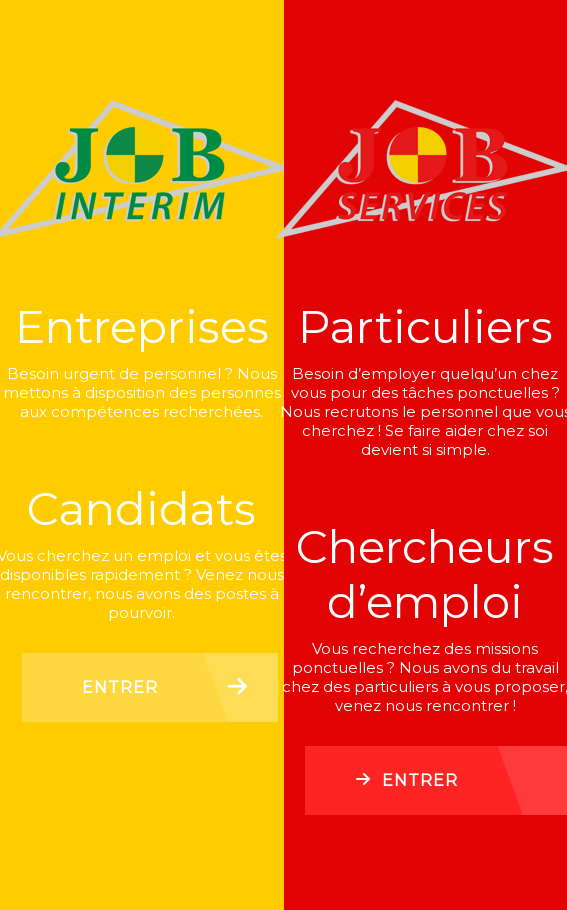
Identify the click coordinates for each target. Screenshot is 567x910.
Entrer (120, 687)
